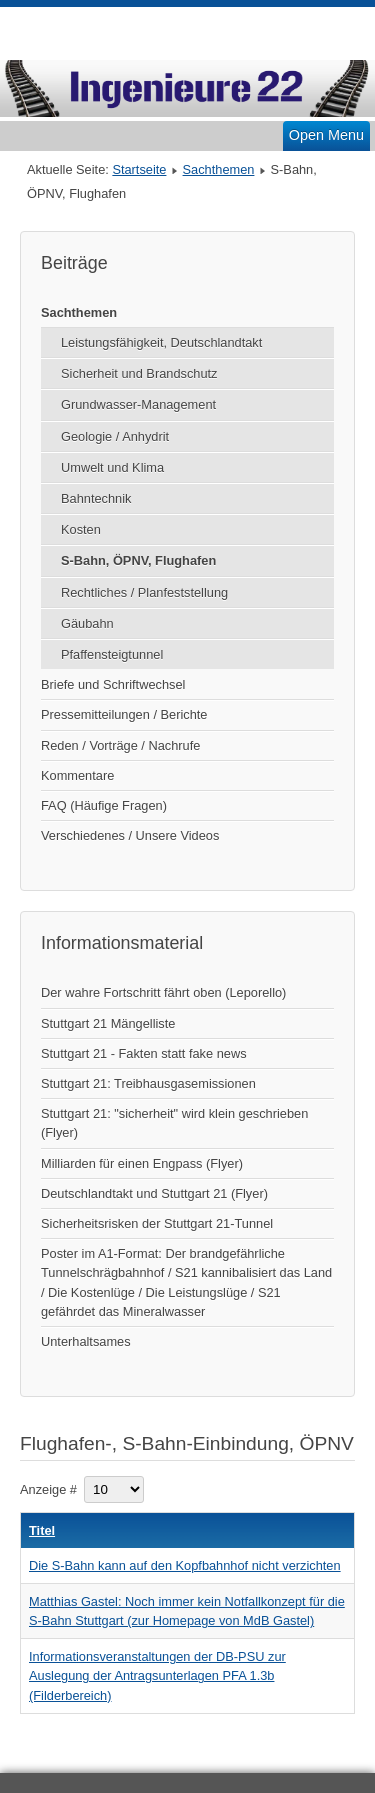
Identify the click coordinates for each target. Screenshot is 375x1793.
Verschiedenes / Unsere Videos (130, 835)
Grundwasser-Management (138, 404)
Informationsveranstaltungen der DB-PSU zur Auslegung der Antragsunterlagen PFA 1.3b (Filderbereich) (157, 1675)
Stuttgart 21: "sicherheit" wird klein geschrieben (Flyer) (174, 1123)
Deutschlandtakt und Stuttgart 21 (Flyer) (154, 1193)
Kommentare (77, 775)
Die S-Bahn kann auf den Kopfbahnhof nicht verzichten (185, 1565)
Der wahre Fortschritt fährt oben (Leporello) (163, 992)
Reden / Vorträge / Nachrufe (120, 745)
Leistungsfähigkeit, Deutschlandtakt (161, 342)
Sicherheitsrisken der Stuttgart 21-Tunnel (157, 1223)
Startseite (139, 169)
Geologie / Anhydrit (115, 436)
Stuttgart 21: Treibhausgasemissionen (148, 1083)
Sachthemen (219, 169)
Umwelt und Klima (112, 467)
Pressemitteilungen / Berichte (124, 714)
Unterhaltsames (86, 1341)
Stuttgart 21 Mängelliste (108, 1023)
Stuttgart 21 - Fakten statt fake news (144, 1053)
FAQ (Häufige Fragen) (104, 805)
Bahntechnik (96, 498)
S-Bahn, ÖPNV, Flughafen (138, 560)
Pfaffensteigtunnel (112, 654)
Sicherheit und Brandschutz (139, 373)
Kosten (81, 529)
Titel (42, 1530)
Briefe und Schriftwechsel (113, 684)
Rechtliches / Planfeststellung (144, 592)
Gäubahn (87, 623)
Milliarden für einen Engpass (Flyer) (142, 1163)
